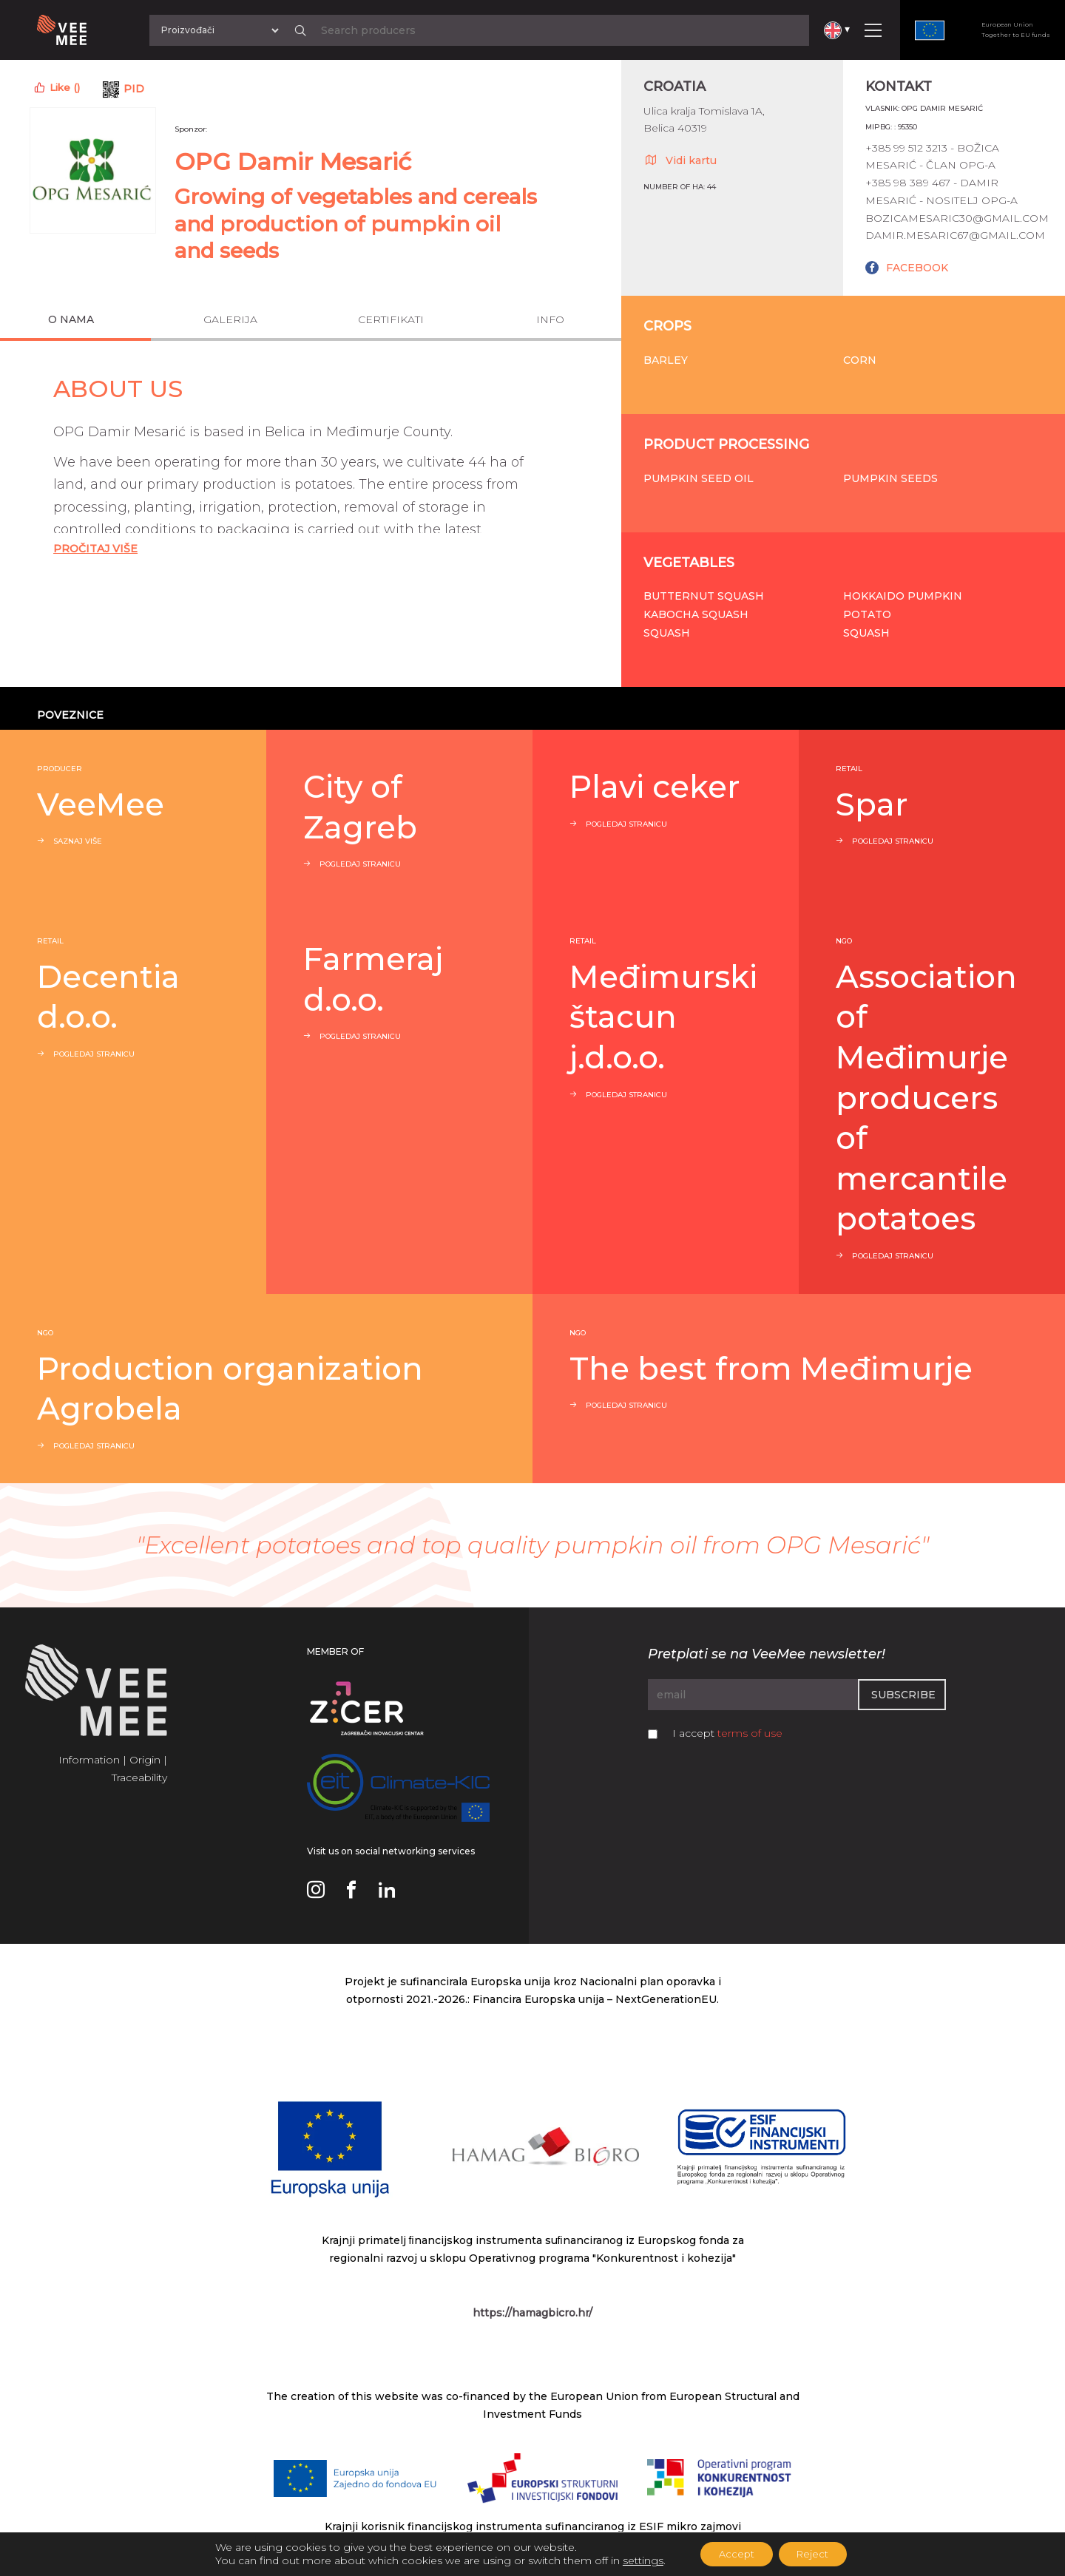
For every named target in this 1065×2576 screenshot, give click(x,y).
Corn (859, 360)
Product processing (726, 444)
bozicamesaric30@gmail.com (957, 218)
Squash (666, 633)
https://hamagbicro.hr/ (532, 2312)
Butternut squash (703, 596)
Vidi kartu (680, 159)
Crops (667, 326)
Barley (665, 360)
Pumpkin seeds (890, 478)
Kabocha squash (695, 614)
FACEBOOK (917, 267)
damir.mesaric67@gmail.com (955, 235)
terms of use (749, 1733)
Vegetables (688, 563)
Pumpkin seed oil (698, 478)
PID (134, 88)
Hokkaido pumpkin (902, 596)
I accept (727, 1733)
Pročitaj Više (95, 548)
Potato (867, 614)
